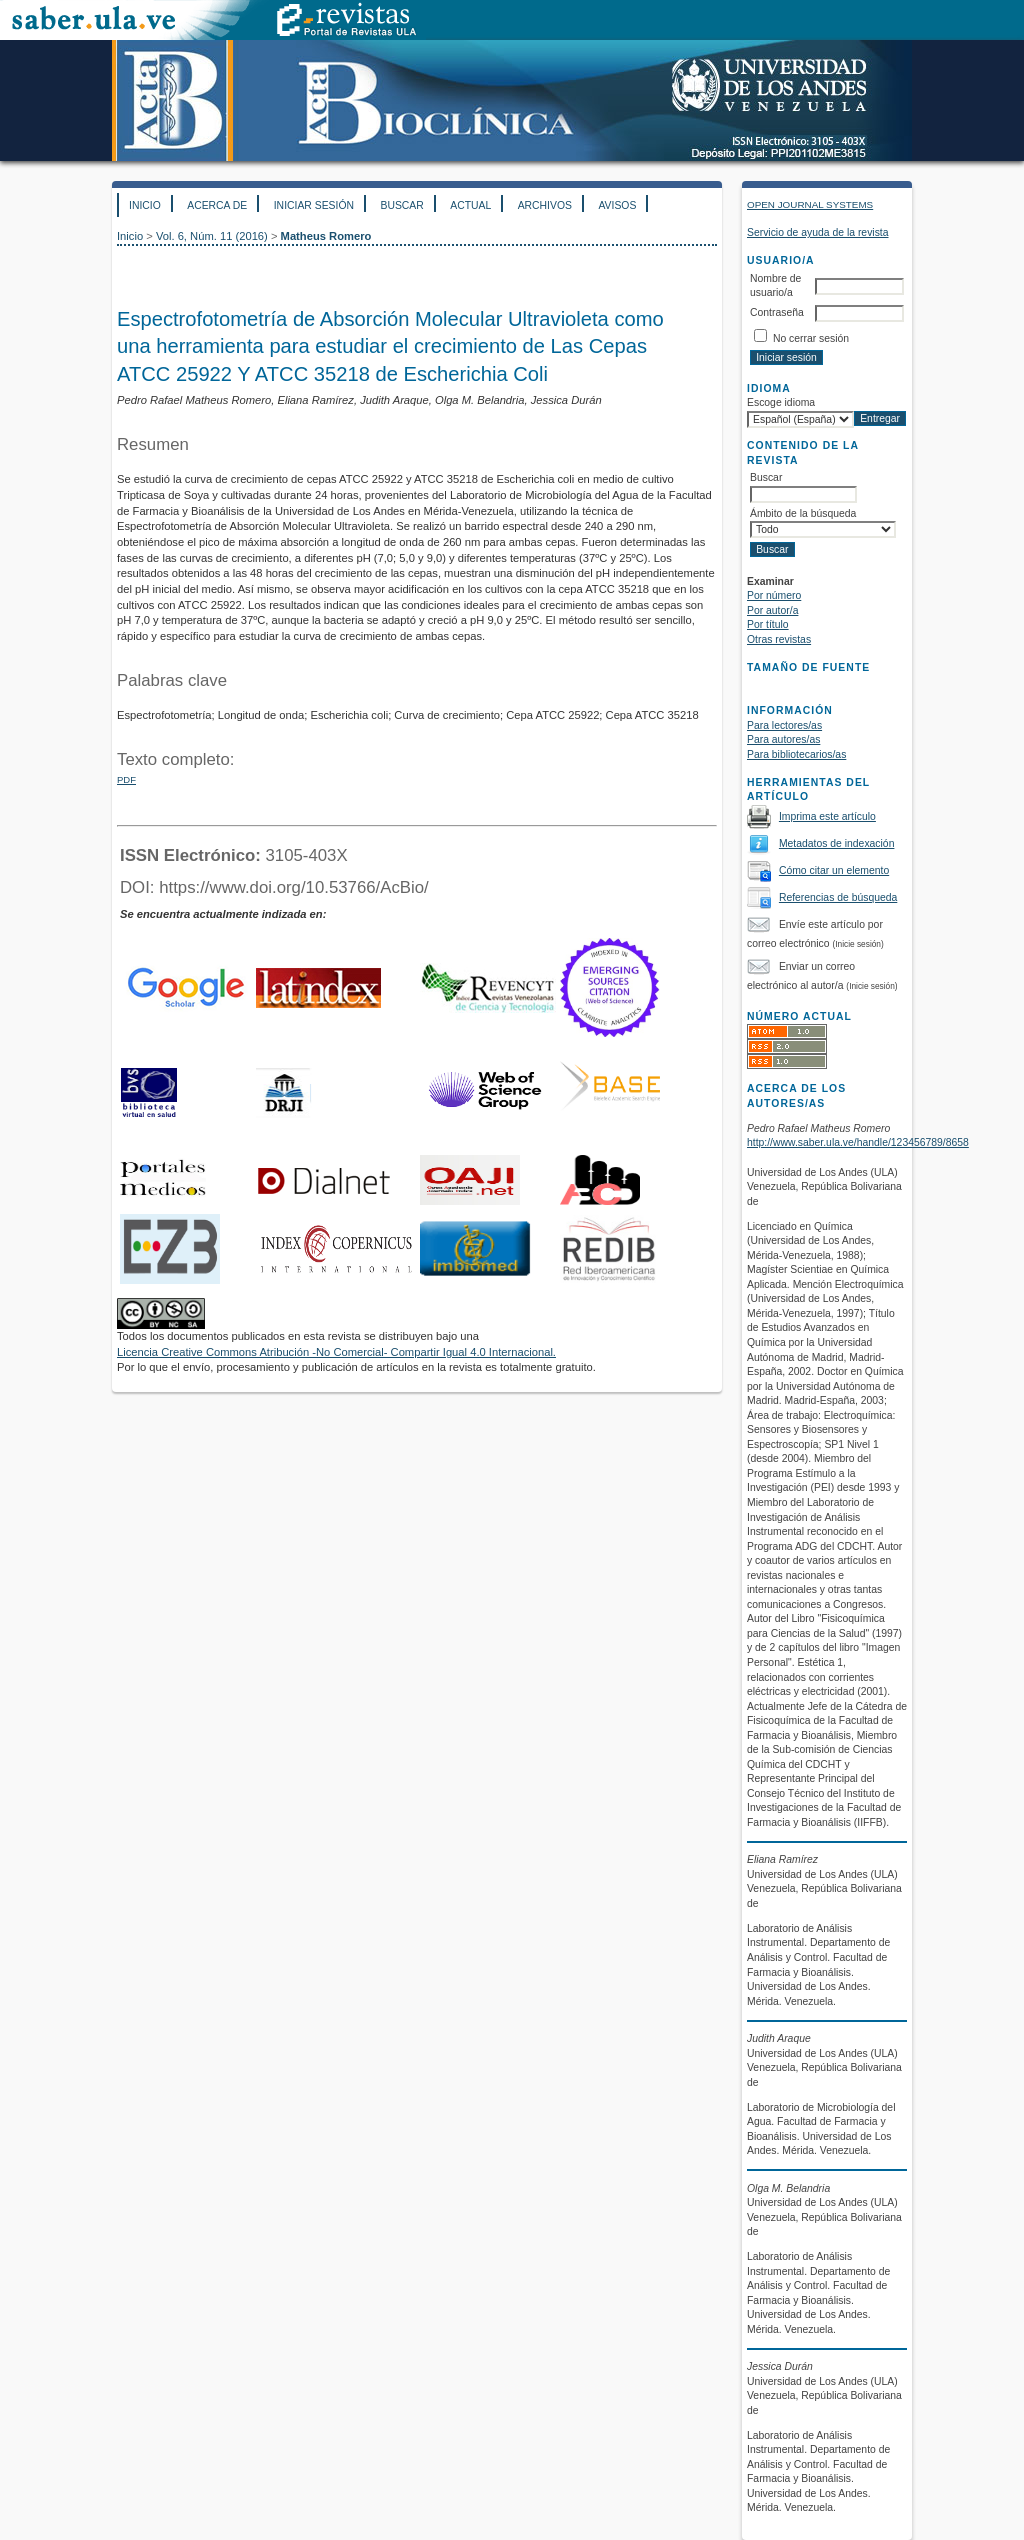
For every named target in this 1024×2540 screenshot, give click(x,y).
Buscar (401, 205)
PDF (126, 779)
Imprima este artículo (827, 816)
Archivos (545, 205)
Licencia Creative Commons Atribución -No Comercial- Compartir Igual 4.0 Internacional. (336, 1352)
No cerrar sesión (811, 338)
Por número (774, 595)
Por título (768, 624)
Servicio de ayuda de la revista (818, 232)
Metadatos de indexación (837, 843)
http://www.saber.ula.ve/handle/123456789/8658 (858, 1142)
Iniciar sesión (314, 205)
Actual (470, 205)
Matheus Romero (326, 236)
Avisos (617, 205)
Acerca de (217, 205)
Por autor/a (772, 610)
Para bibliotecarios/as (796, 754)
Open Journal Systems (810, 204)
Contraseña (777, 312)
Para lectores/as (784, 725)
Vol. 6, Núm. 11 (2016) (212, 236)
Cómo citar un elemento (834, 870)
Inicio (145, 205)
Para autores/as (783, 739)
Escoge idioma (781, 402)
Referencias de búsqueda (838, 897)
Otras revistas (779, 639)
